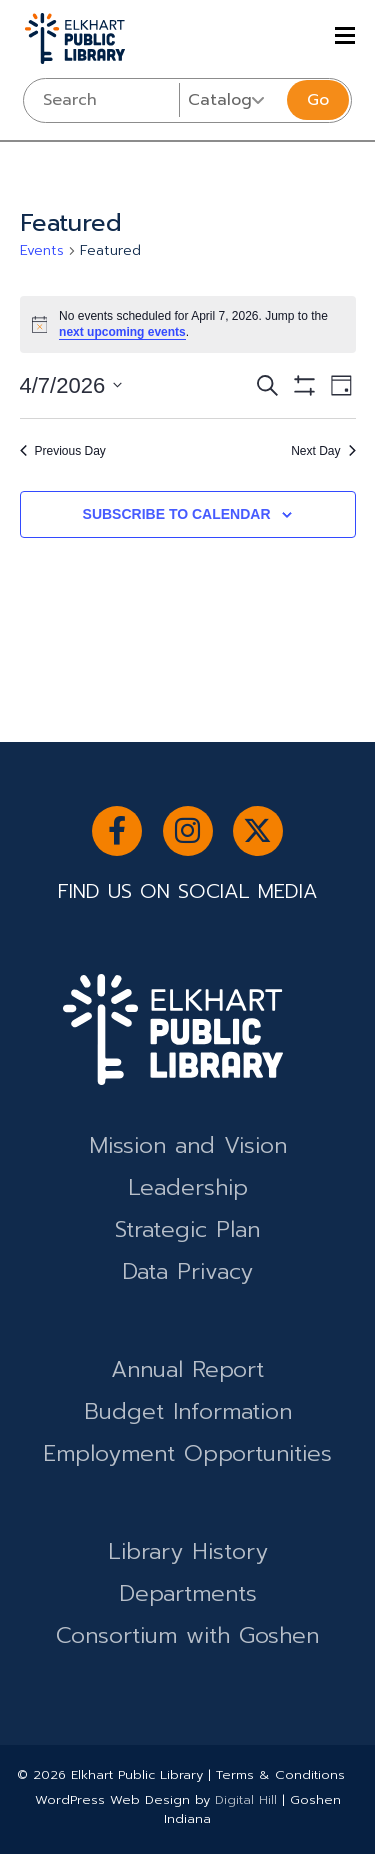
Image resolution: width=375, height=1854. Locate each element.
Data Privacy (187, 1271)
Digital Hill (246, 1799)
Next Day (323, 451)
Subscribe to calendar (177, 514)
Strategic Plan (187, 1229)
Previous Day (63, 451)
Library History (188, 1551)
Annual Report (187, 1369)
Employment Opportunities (187, 1453)
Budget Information (188, 1411)
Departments (188, 1593)
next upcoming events (122, 332)
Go (318, 100)
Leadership (188, 1187)
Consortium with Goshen (187, 1635)
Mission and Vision (188, 1145)
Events (42, 251)
